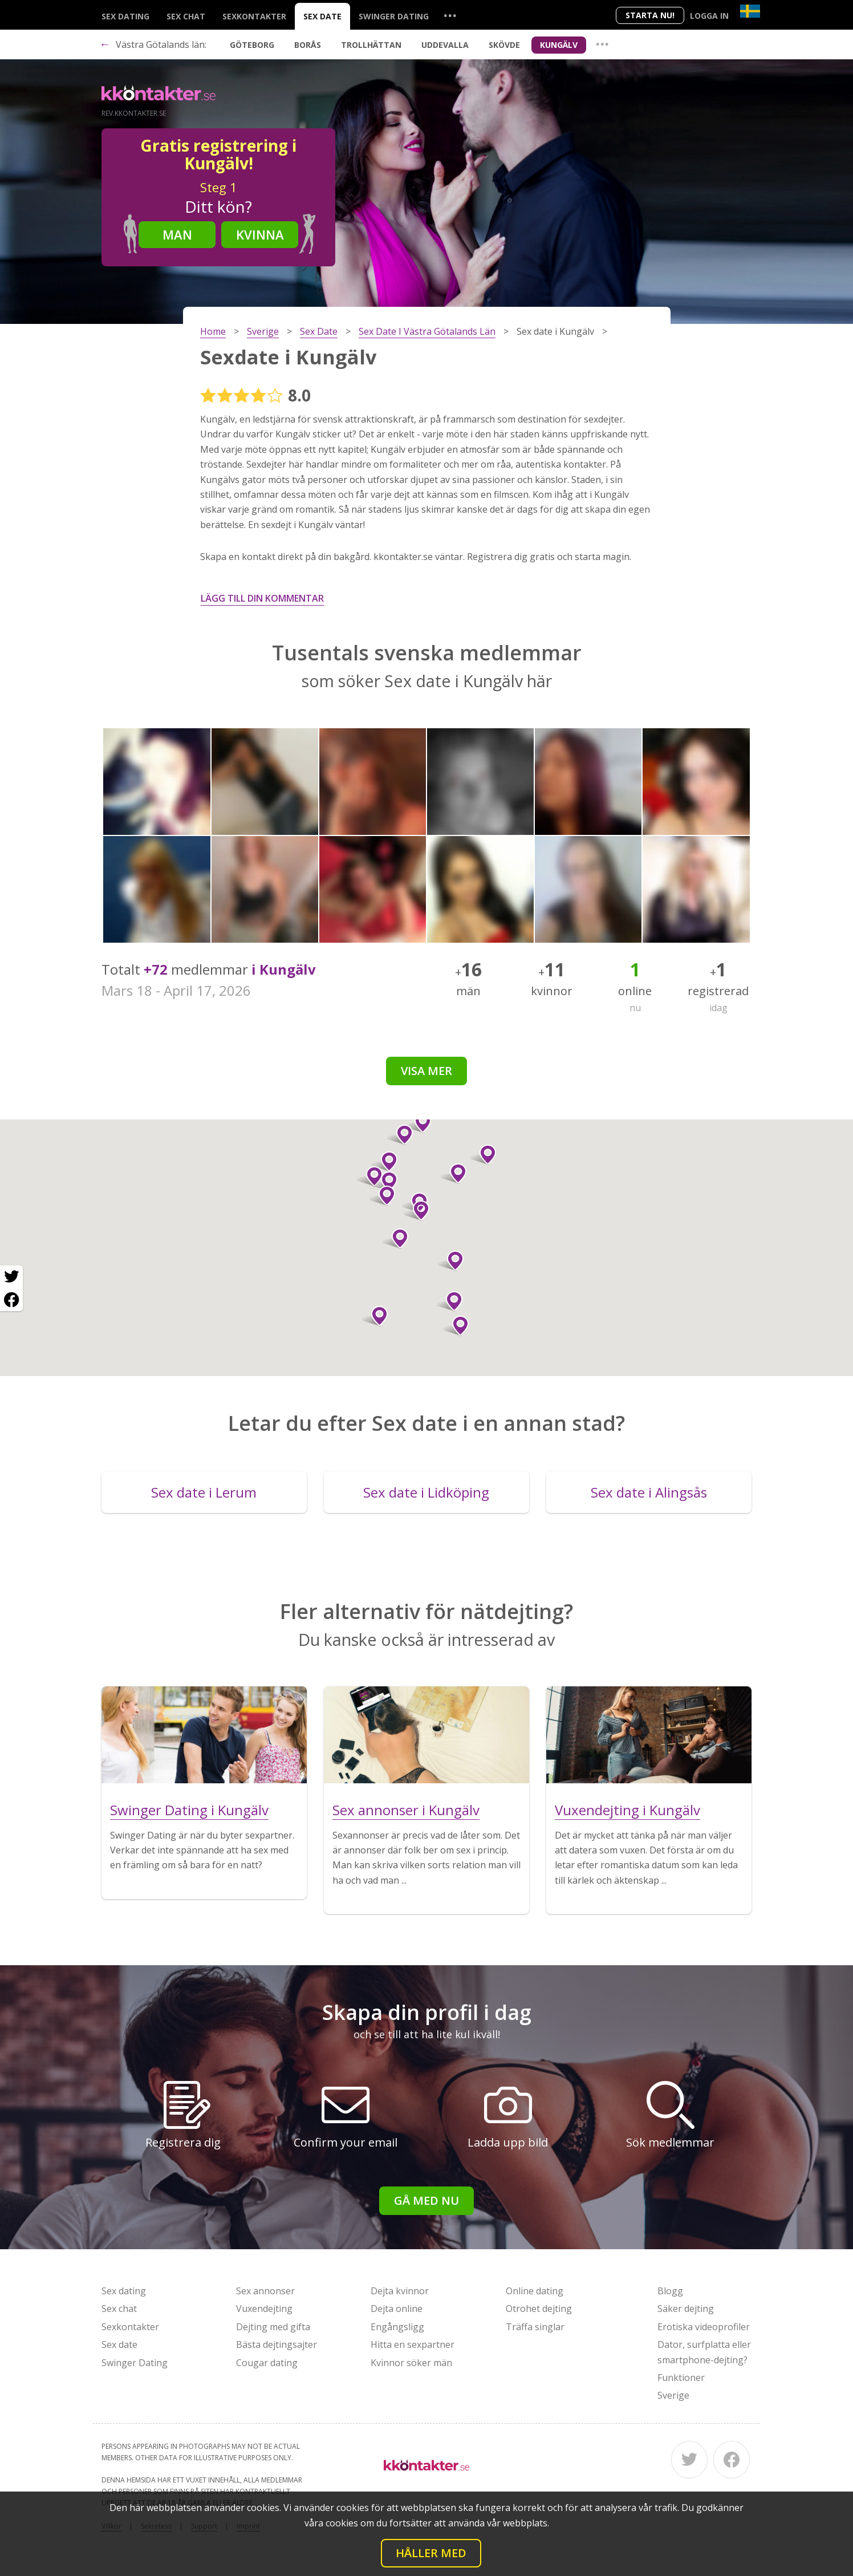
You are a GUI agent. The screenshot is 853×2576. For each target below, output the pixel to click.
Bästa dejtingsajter (276, 2344)
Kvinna (260, 234)
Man (177, 234)
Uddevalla (445, 44)
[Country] (750, 11)
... (450, 15)
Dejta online (397, 2308)
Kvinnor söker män (411, 2362)
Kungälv (559, 44)
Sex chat (185, 16)
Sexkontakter (254, 16)
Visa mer (426, 1070)
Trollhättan (371, 44)
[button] (449, 1301)
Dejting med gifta (273, 2327)
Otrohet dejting (539, 2308)
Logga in (709, 15)
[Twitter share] (11, 1276)
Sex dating (125, 16)
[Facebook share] (11, 1299)
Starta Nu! (650, 15)
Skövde (504, 44)
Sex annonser (265, 2291)
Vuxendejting (264, 2308)
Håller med (431, 2553)
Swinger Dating (394, 16)
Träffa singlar (535, 2327)
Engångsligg (397, 2327)
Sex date (322, 16)
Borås (307, 44)
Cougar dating (267, 2362)
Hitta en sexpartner (412, 2344)
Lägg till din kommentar (262, 598)
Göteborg (252, 44)
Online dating (534, 2291)
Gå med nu (426, 2200)
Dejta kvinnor (400, 2291)
